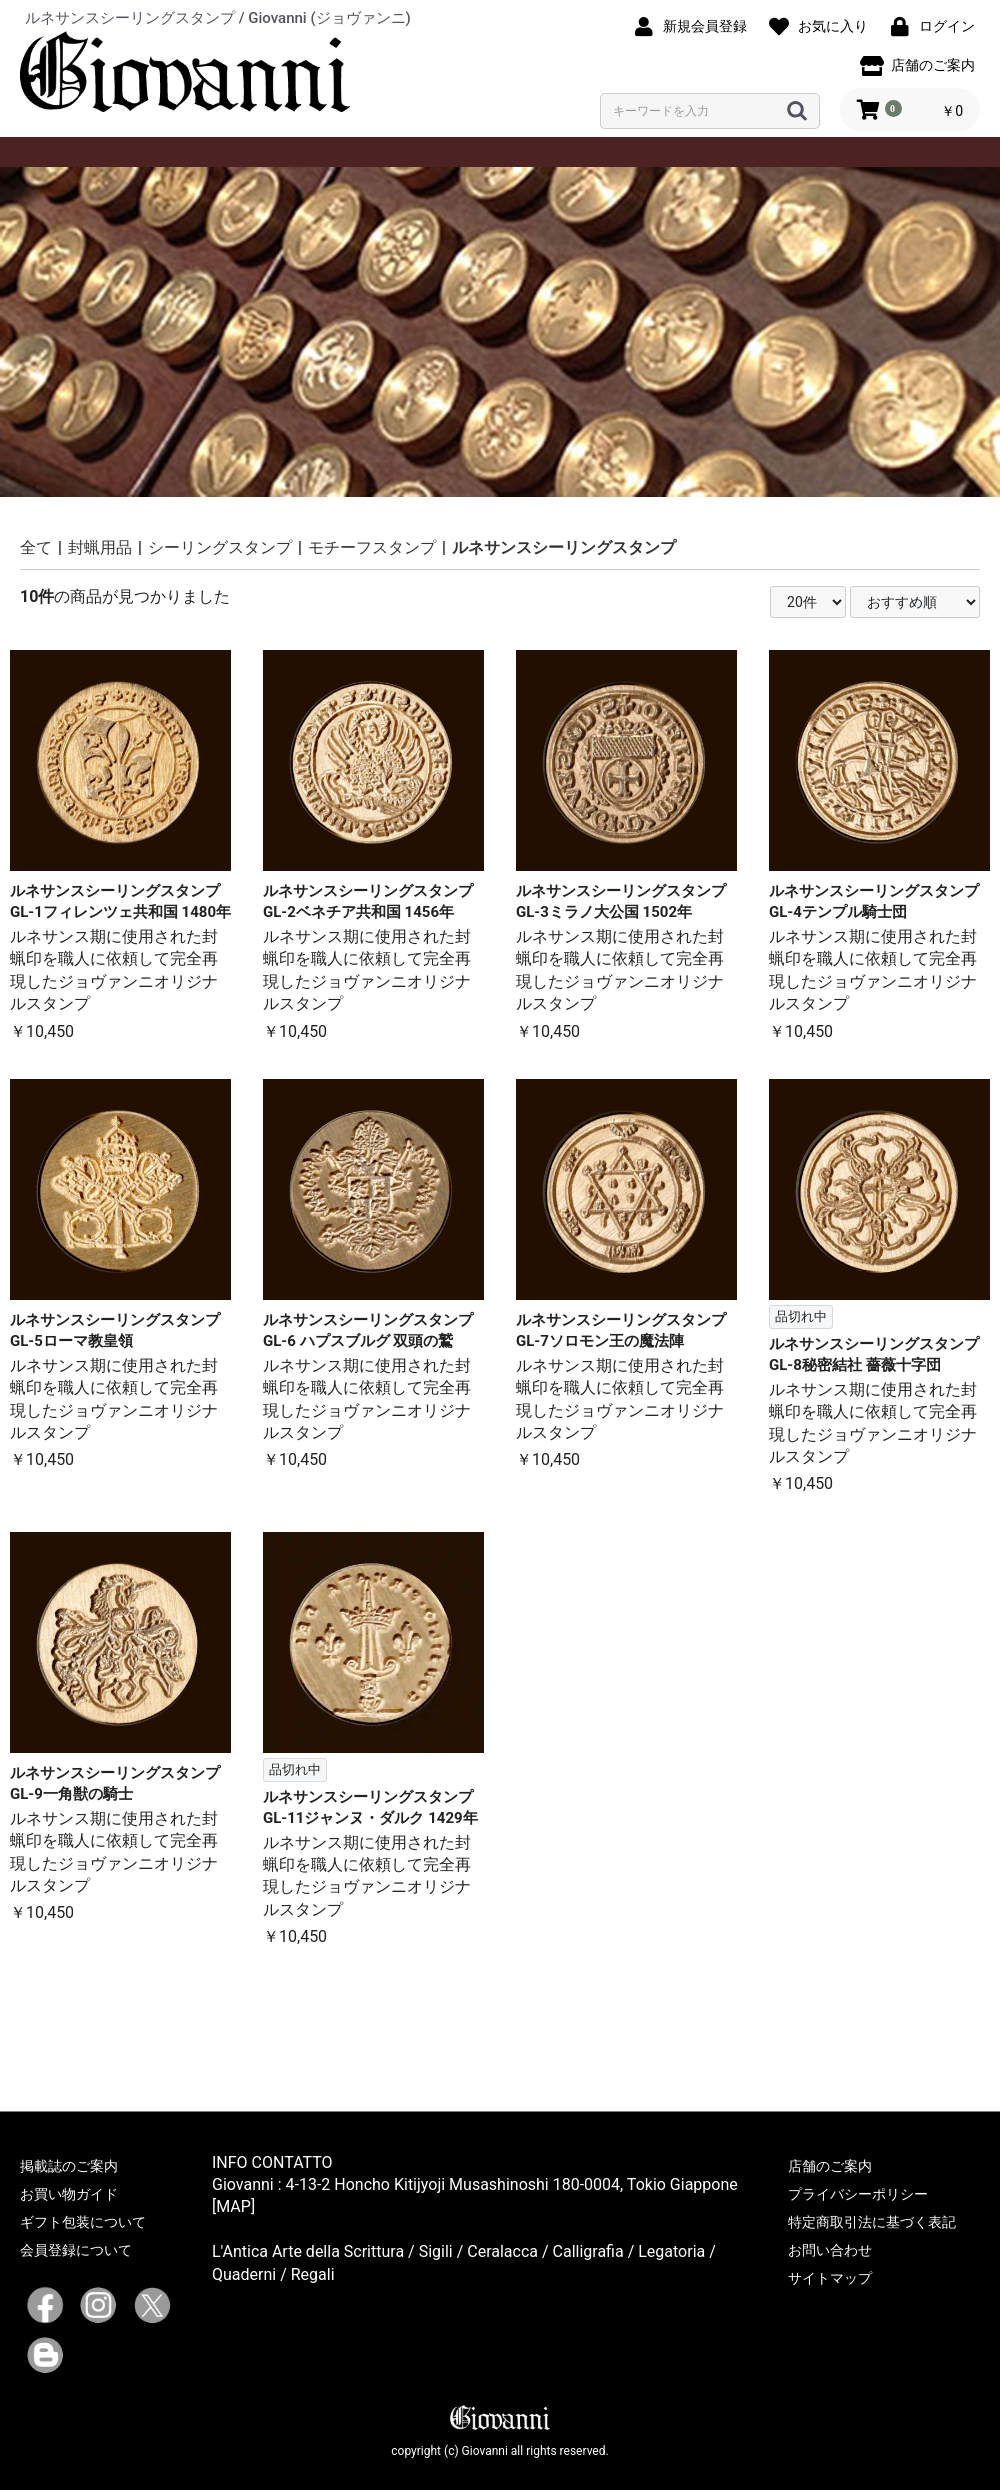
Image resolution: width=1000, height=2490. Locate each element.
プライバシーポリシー (858, 2194)
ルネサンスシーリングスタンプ (564, 547)
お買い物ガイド (69, 2194)
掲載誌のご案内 (69, 2166)
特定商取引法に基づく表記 (872, 2222)
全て (36, 547)
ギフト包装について (83, 2222)
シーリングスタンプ (220, 547)
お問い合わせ (830, 2250)
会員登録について (76, 2250)
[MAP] (233, 2206)
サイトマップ (830, 2278)
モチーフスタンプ (372, 547)
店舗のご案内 (830, 2166)
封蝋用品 (100, 547)
